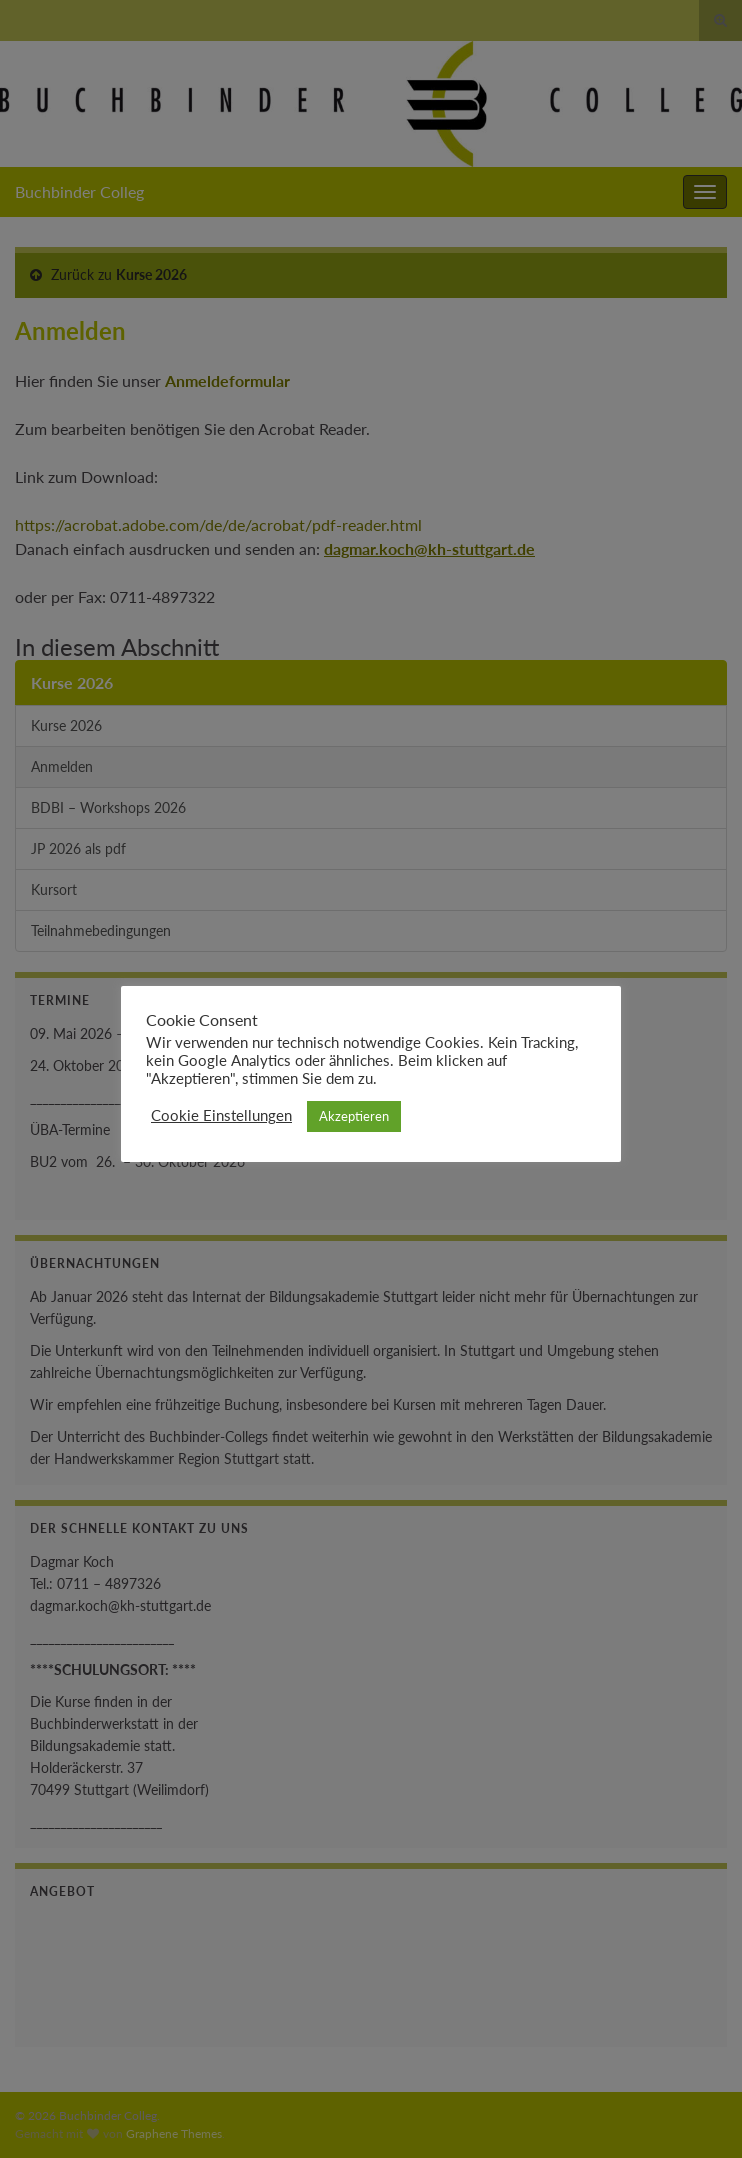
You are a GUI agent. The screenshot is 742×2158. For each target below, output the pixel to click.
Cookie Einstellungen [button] (221, 1115)
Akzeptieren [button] (354, 1116)
